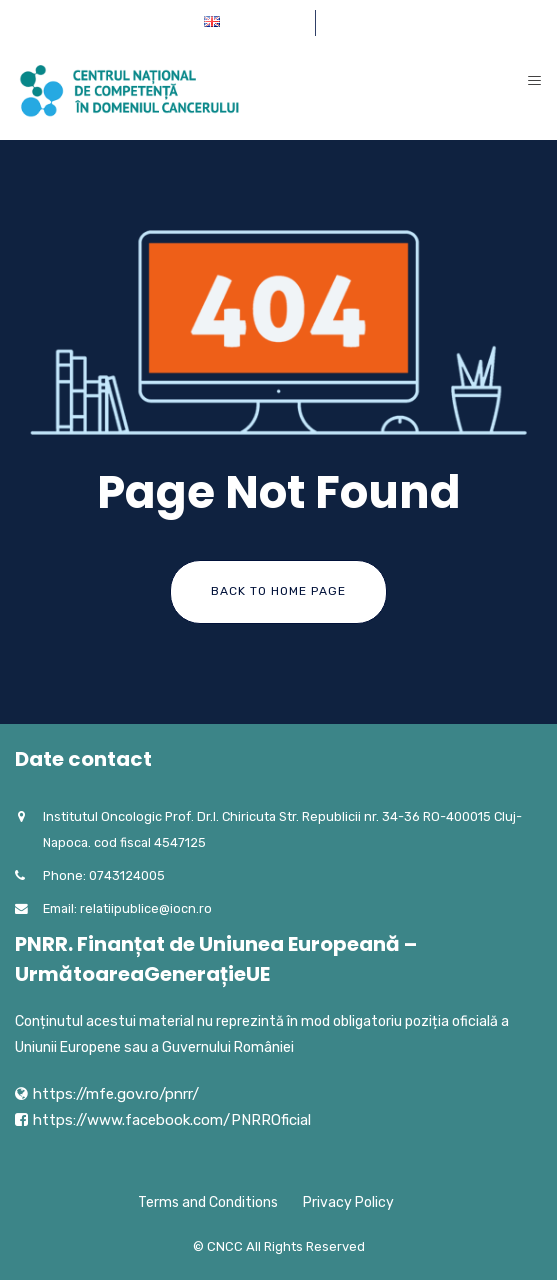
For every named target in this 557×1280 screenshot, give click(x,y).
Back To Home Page (278, 591)
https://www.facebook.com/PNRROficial (172, 1120)
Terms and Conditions (208, 1202)
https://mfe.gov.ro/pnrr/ (116, 1094)
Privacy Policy (348, 1202)
